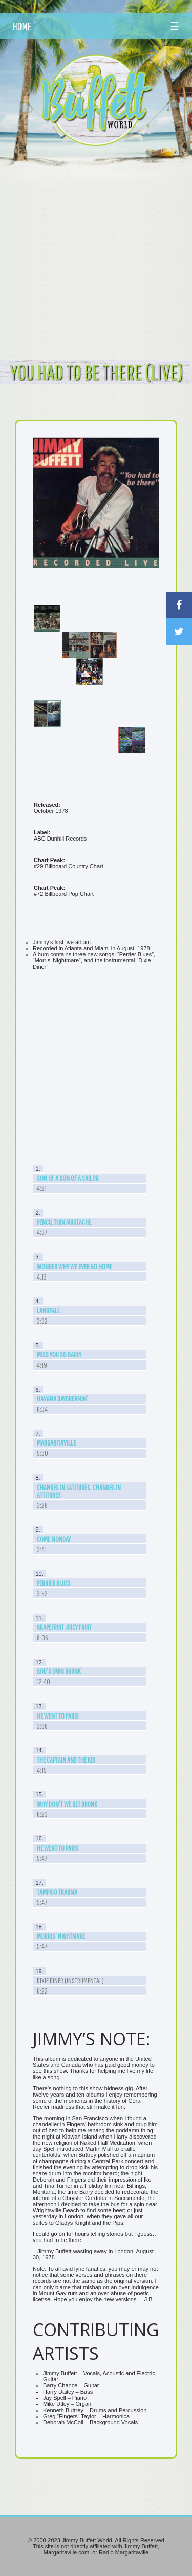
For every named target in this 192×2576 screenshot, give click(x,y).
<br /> (96, 1068)
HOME (22, 26)
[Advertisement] (96, 253)
